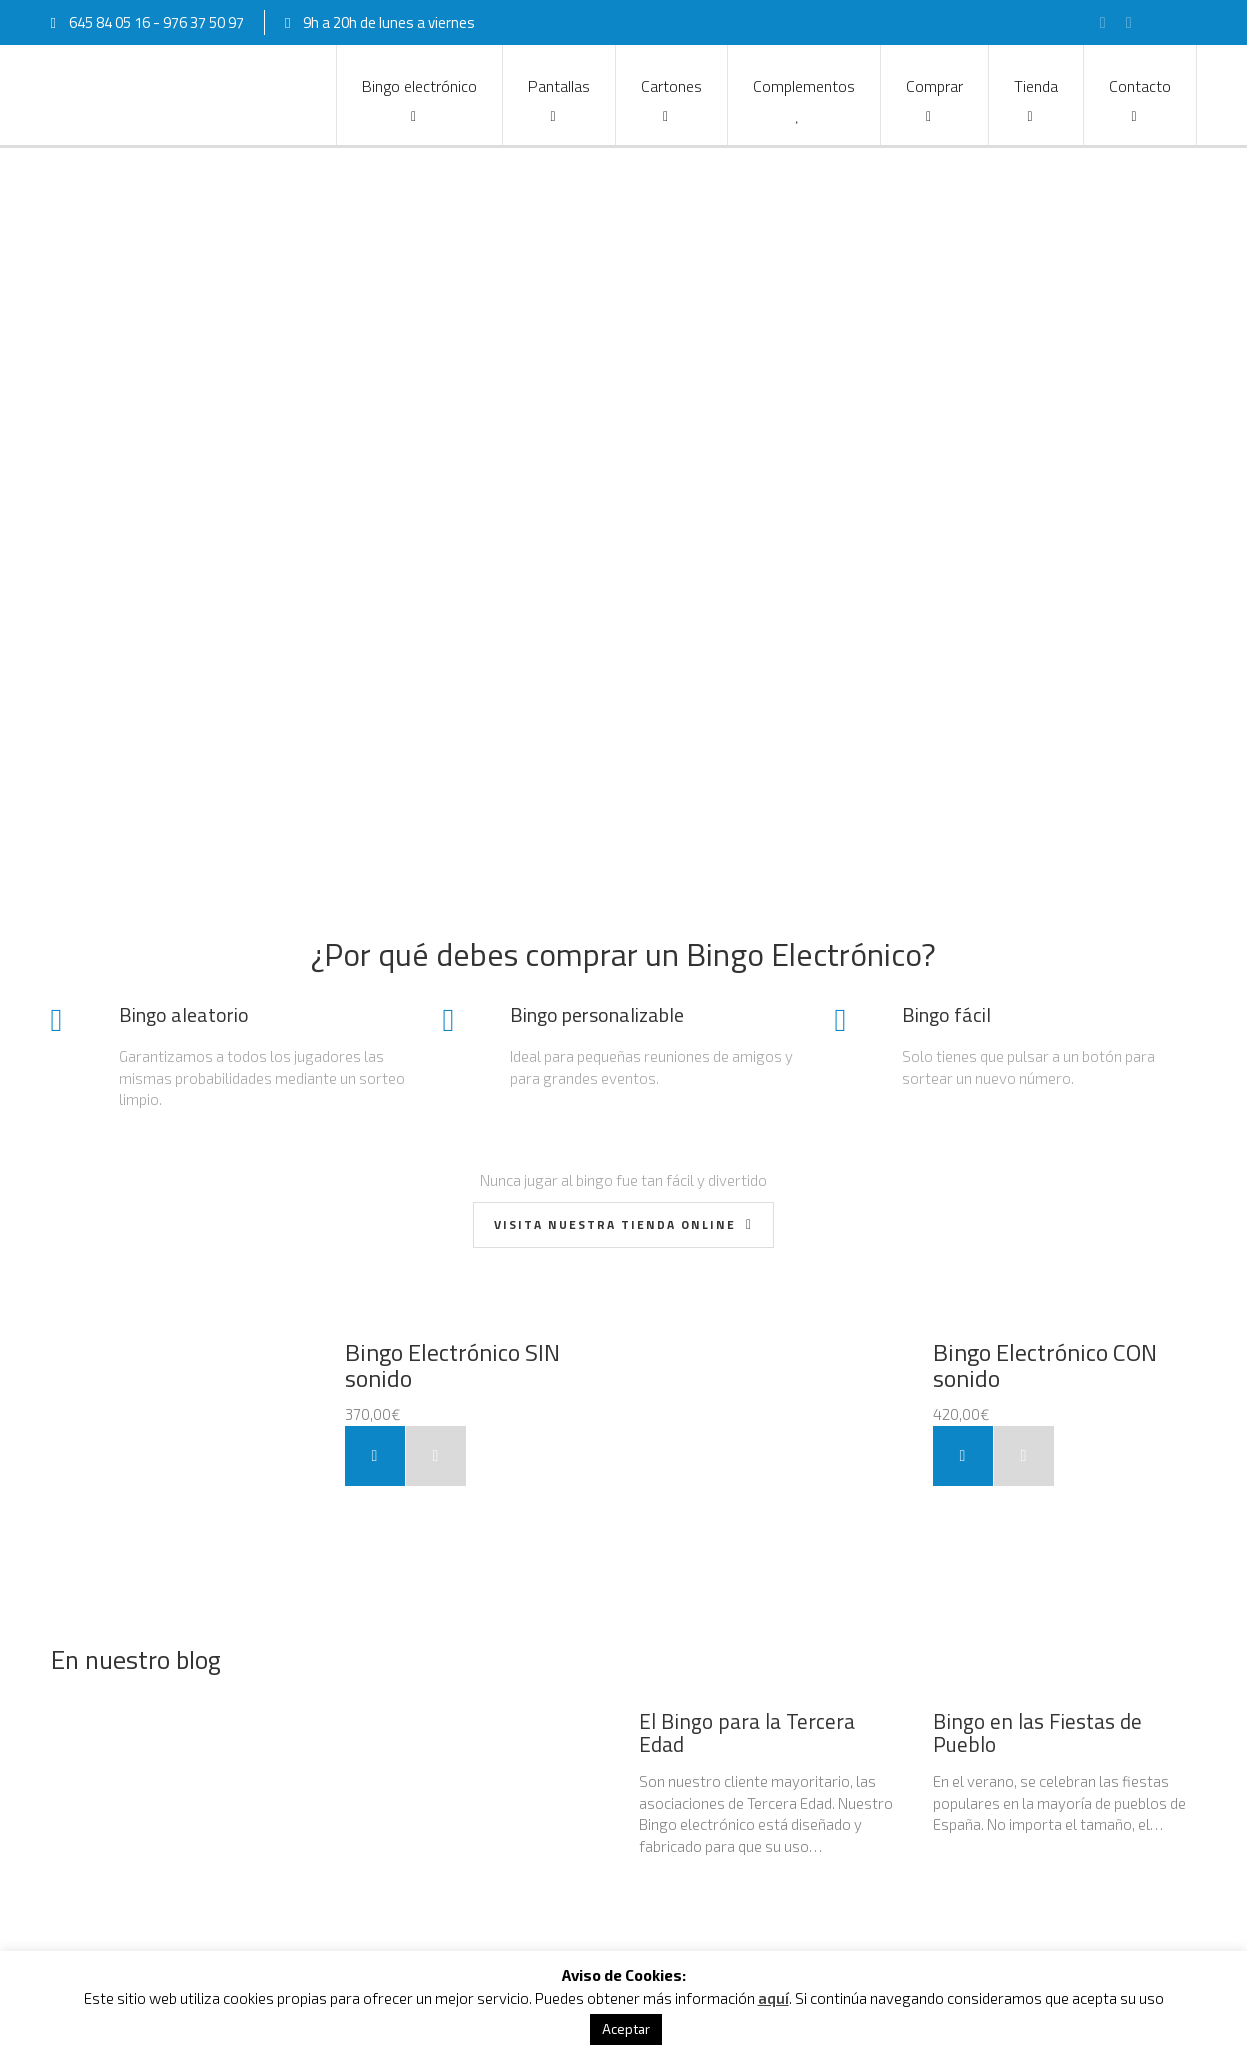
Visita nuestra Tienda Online (617, 1224)
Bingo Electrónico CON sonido (1045, 1365)
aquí (773, 1998)
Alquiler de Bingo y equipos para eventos (256, 1723)
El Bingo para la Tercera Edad (747, 1732)
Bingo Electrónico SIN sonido (452, 1365)
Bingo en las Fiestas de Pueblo (1037, 1732)
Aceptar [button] (626, 2029)
